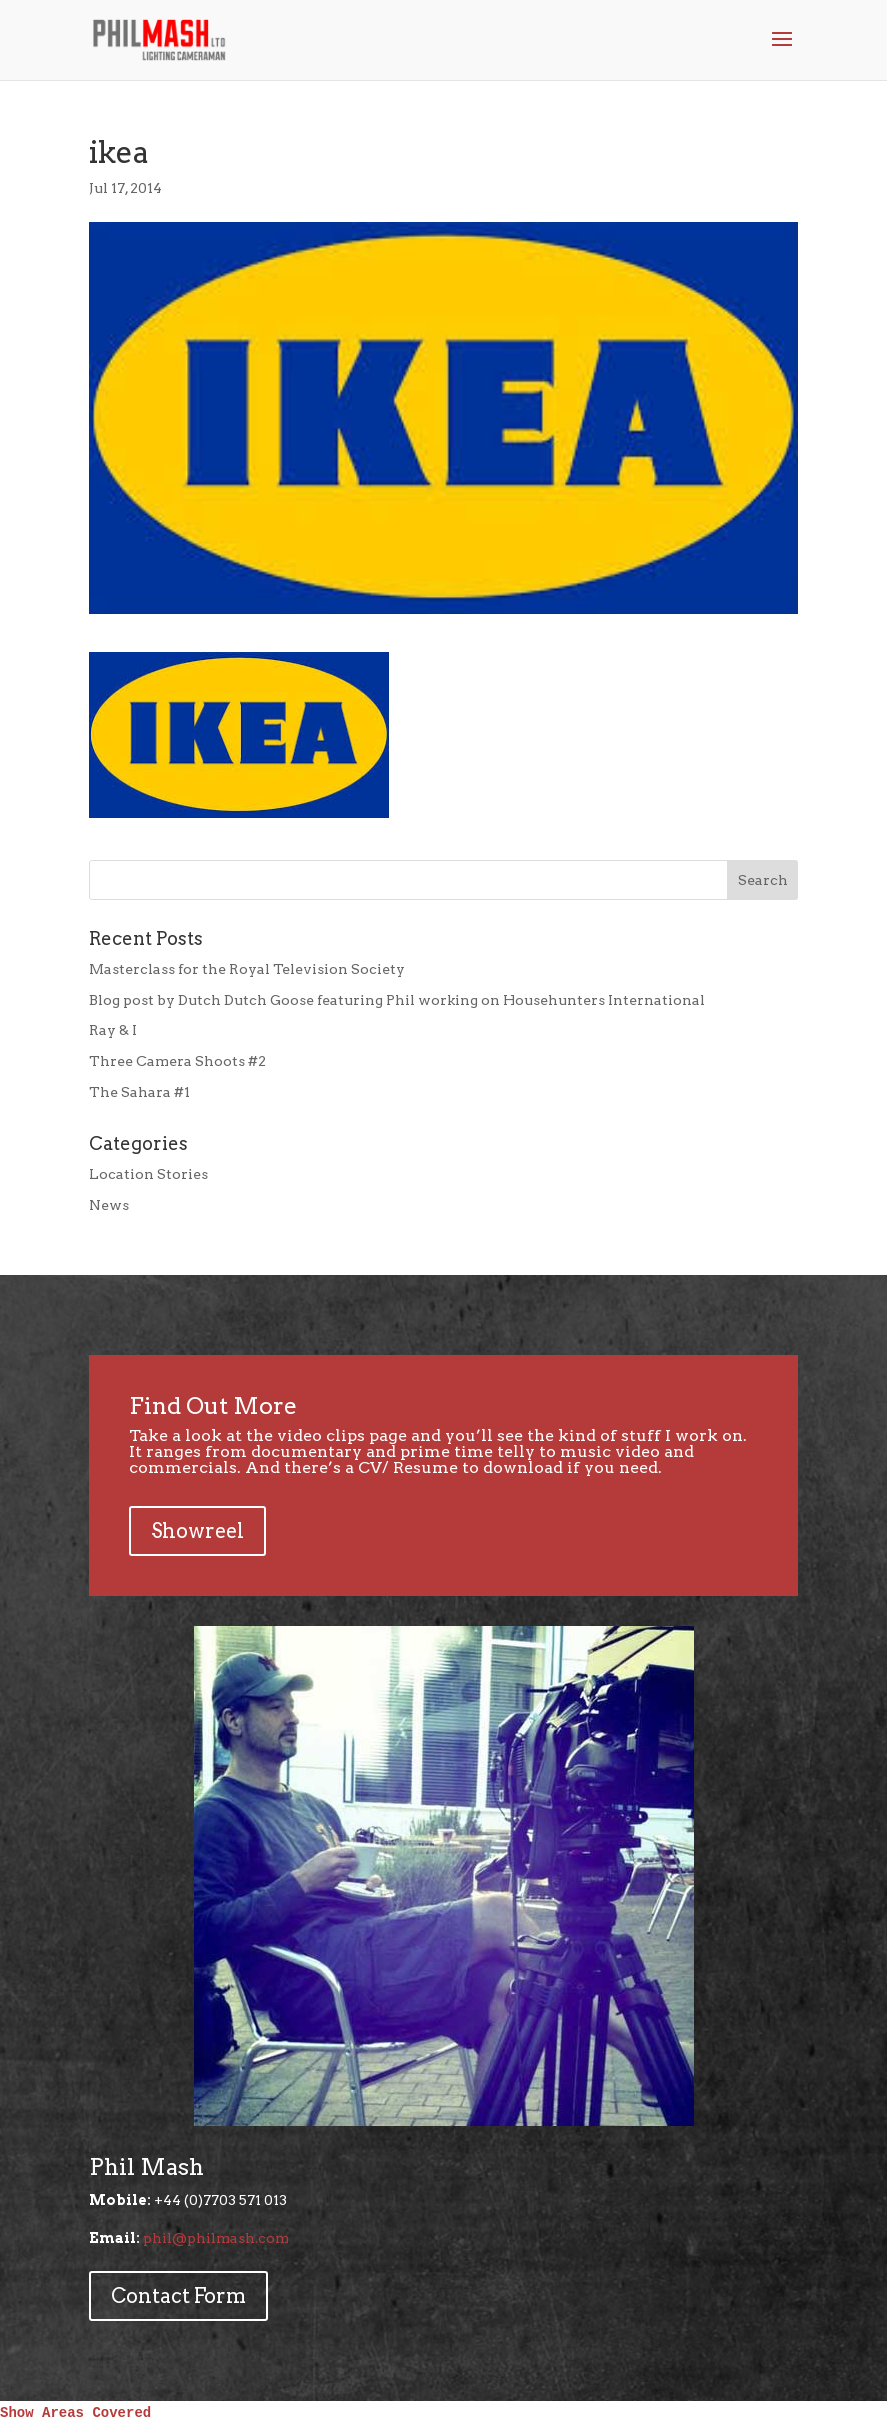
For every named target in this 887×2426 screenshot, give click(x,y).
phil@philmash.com (216, 2238)
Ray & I (113, 1030)
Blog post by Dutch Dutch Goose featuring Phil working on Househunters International (397, 1000)
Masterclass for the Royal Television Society (247, 969)
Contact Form (178, 2296)
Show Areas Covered (75, 2413)
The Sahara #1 (139, 1092)
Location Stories (148, 1174)
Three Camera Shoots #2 (177, 1061)
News (109, 1205)
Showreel (197, 1531)
